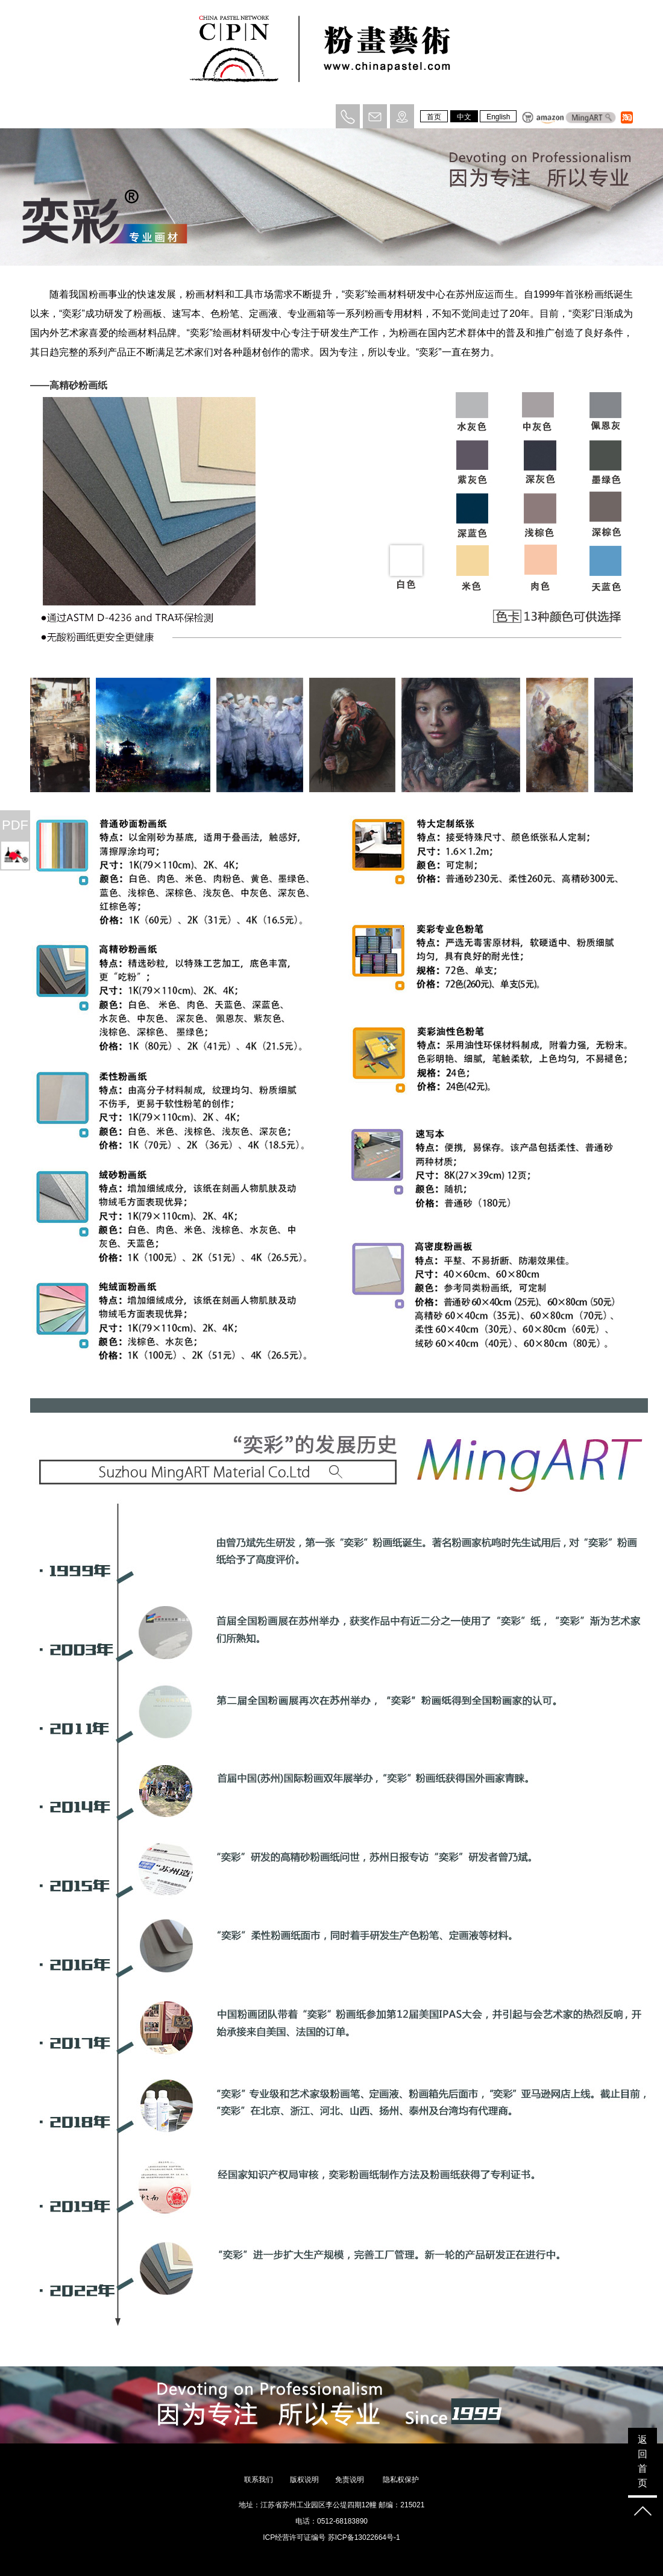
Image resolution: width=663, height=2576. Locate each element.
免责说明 (350, 2479)
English (498, 117)
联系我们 (258, 2479)
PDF (15, 825)
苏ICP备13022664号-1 (364, 2537)
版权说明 (304, 2479)
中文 (464, 117)
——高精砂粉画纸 (68, 385)
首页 (434, 117)
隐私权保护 (401, 2479)
